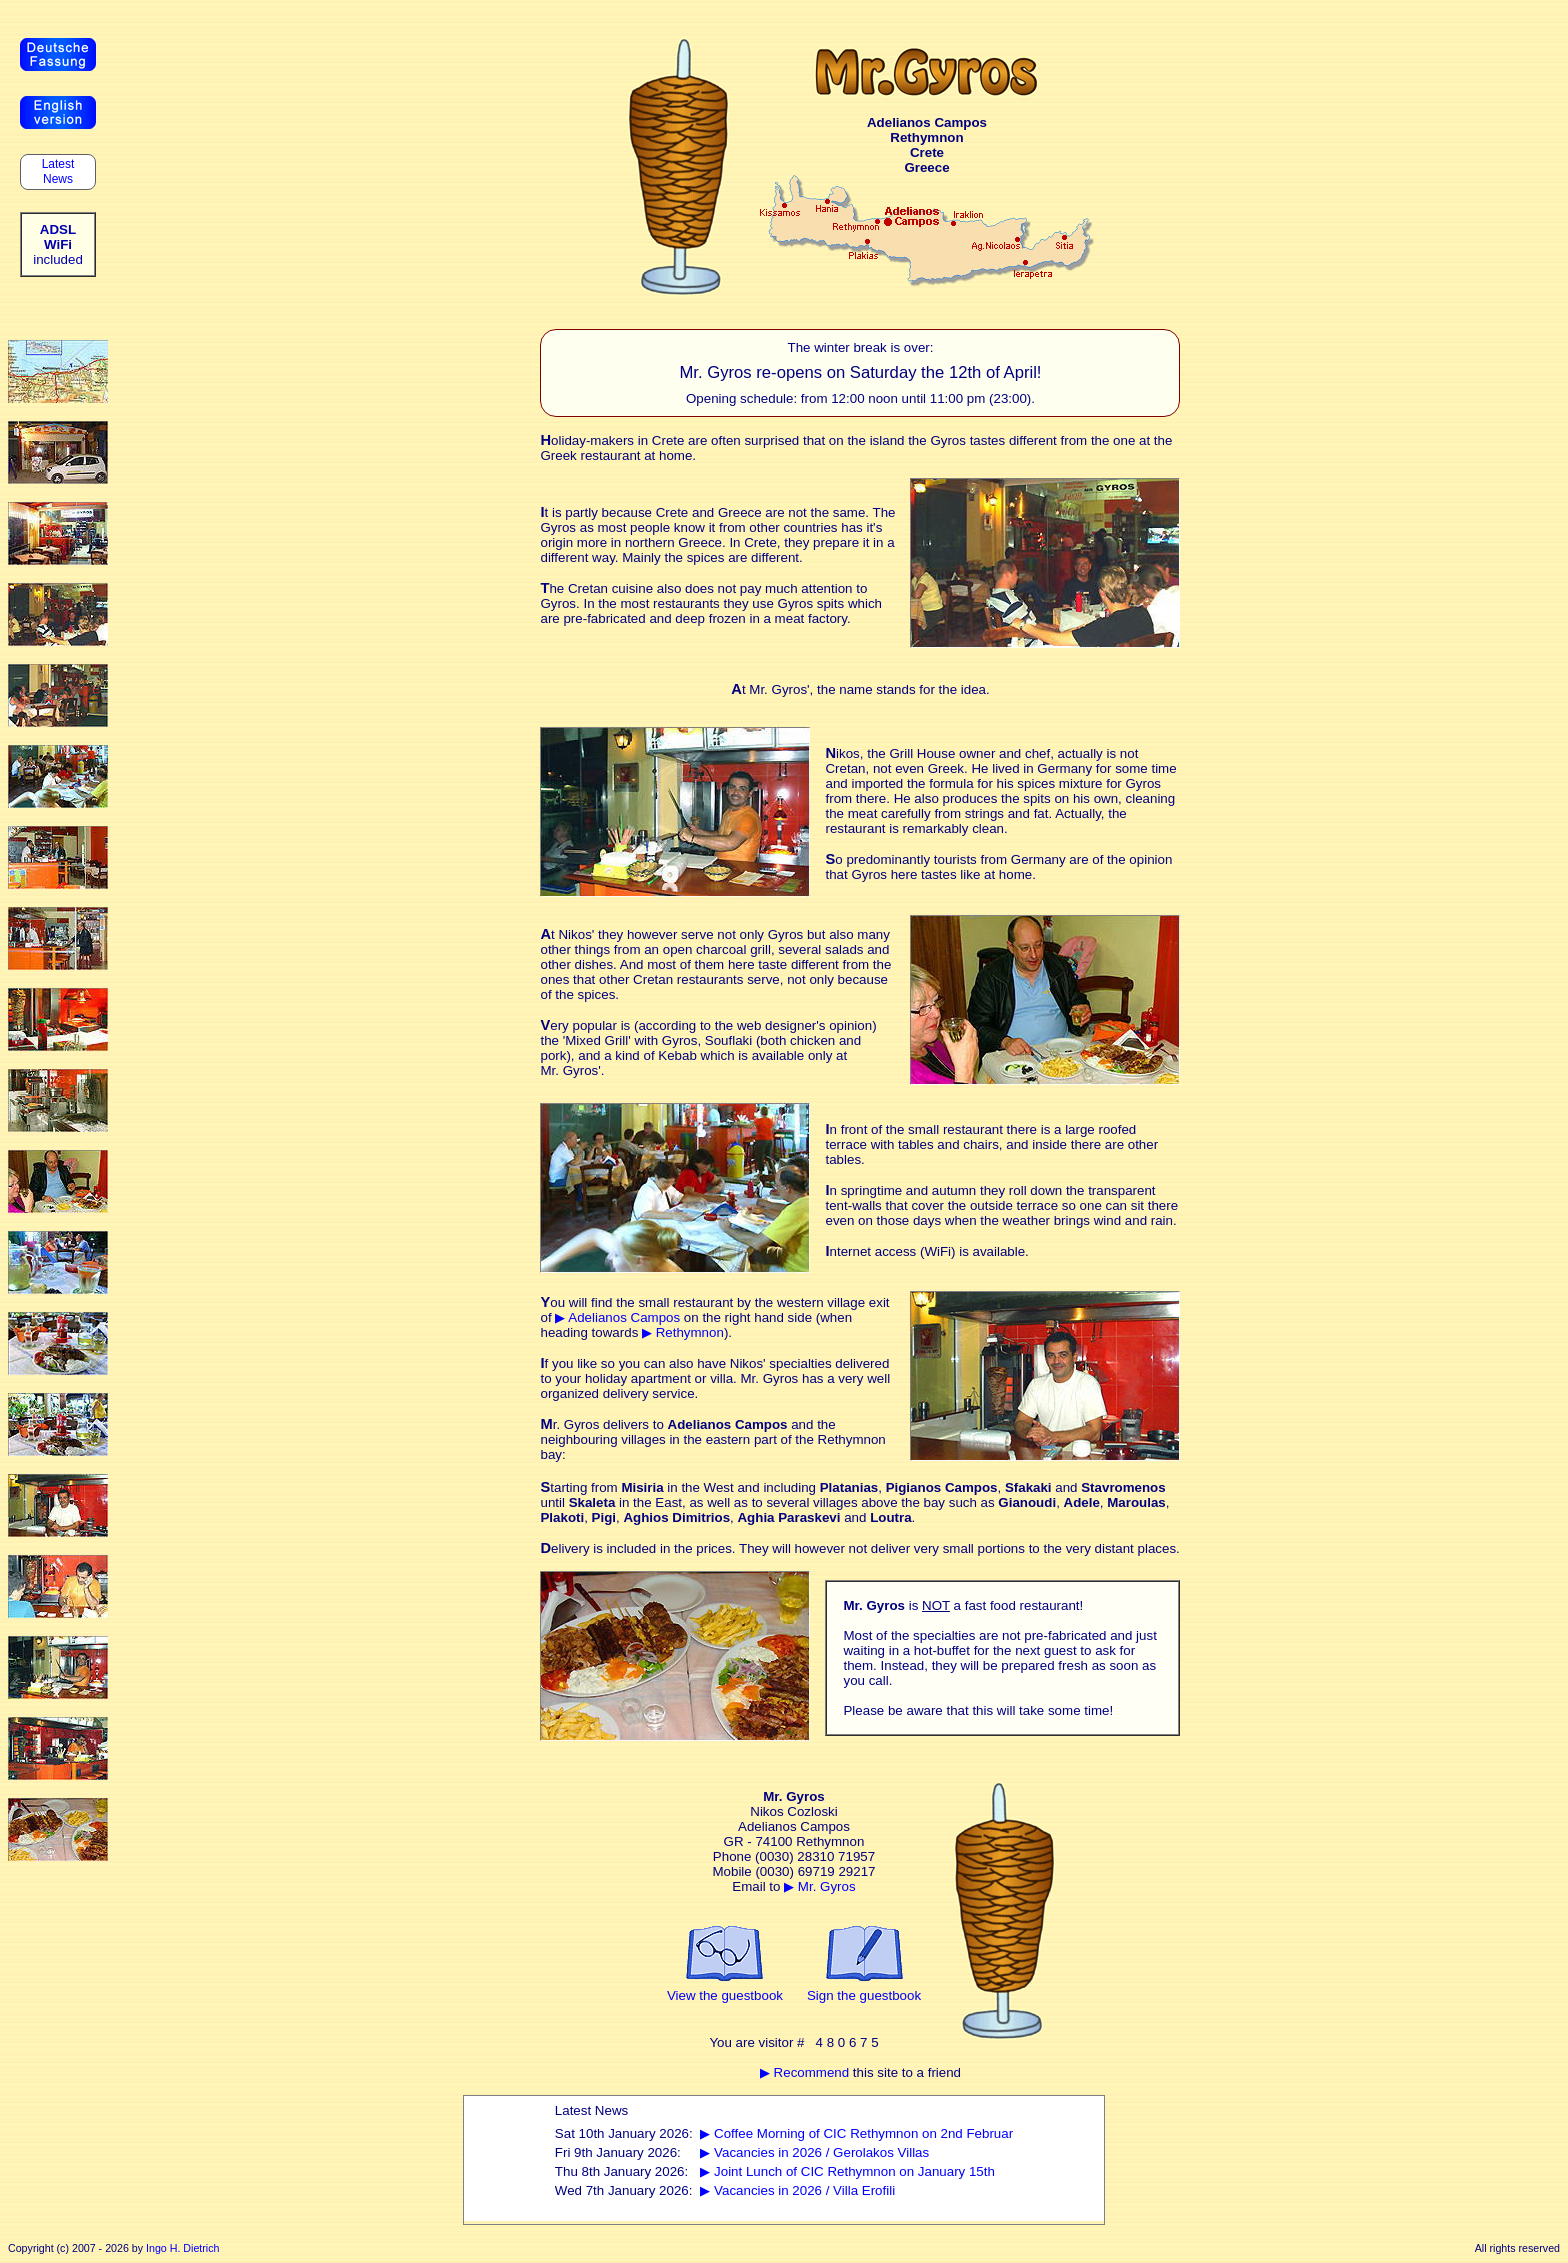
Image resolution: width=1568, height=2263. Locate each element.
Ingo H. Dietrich (182, 2248)
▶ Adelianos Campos (617, 1317)
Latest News (57, 171)
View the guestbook (725, 1995)
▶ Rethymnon (683, 1332)
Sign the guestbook (864, 1995)
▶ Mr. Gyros (819, 1886)
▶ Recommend (804, 2072)
